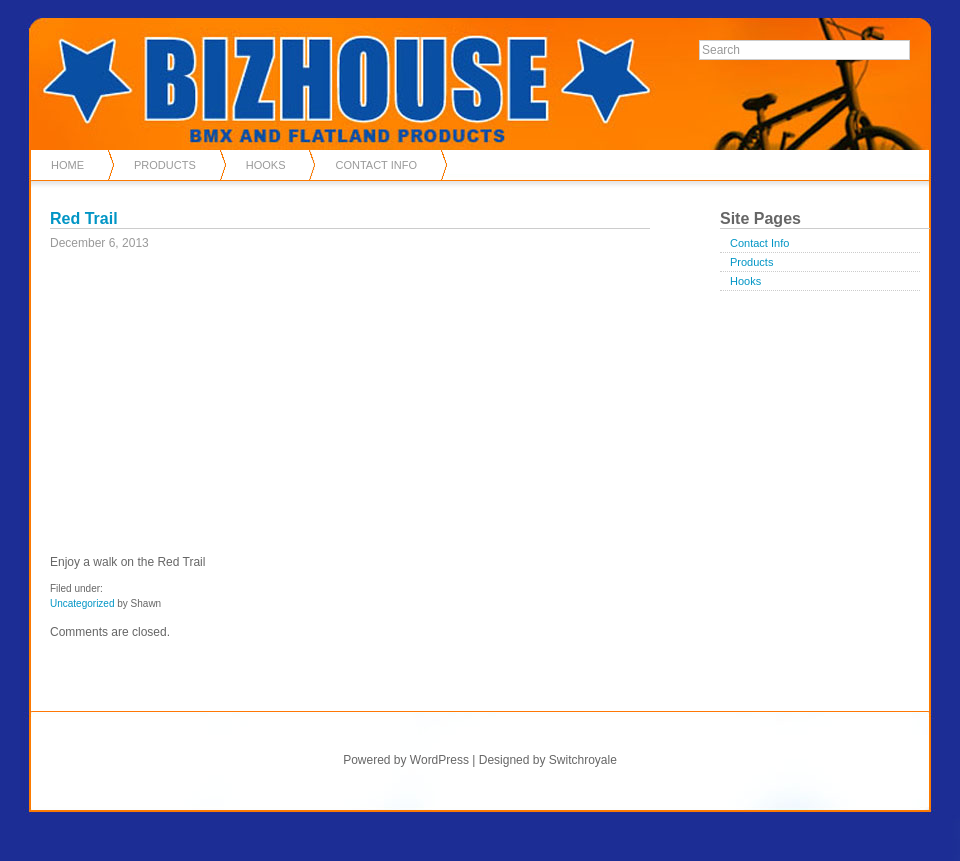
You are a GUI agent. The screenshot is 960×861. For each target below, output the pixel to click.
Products (165, 165)
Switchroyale (583, 760)
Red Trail (84, 218)
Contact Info (375, 165)
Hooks (266, 165)
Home (67, 165)
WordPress (439, 760)
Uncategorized (82, 603)
